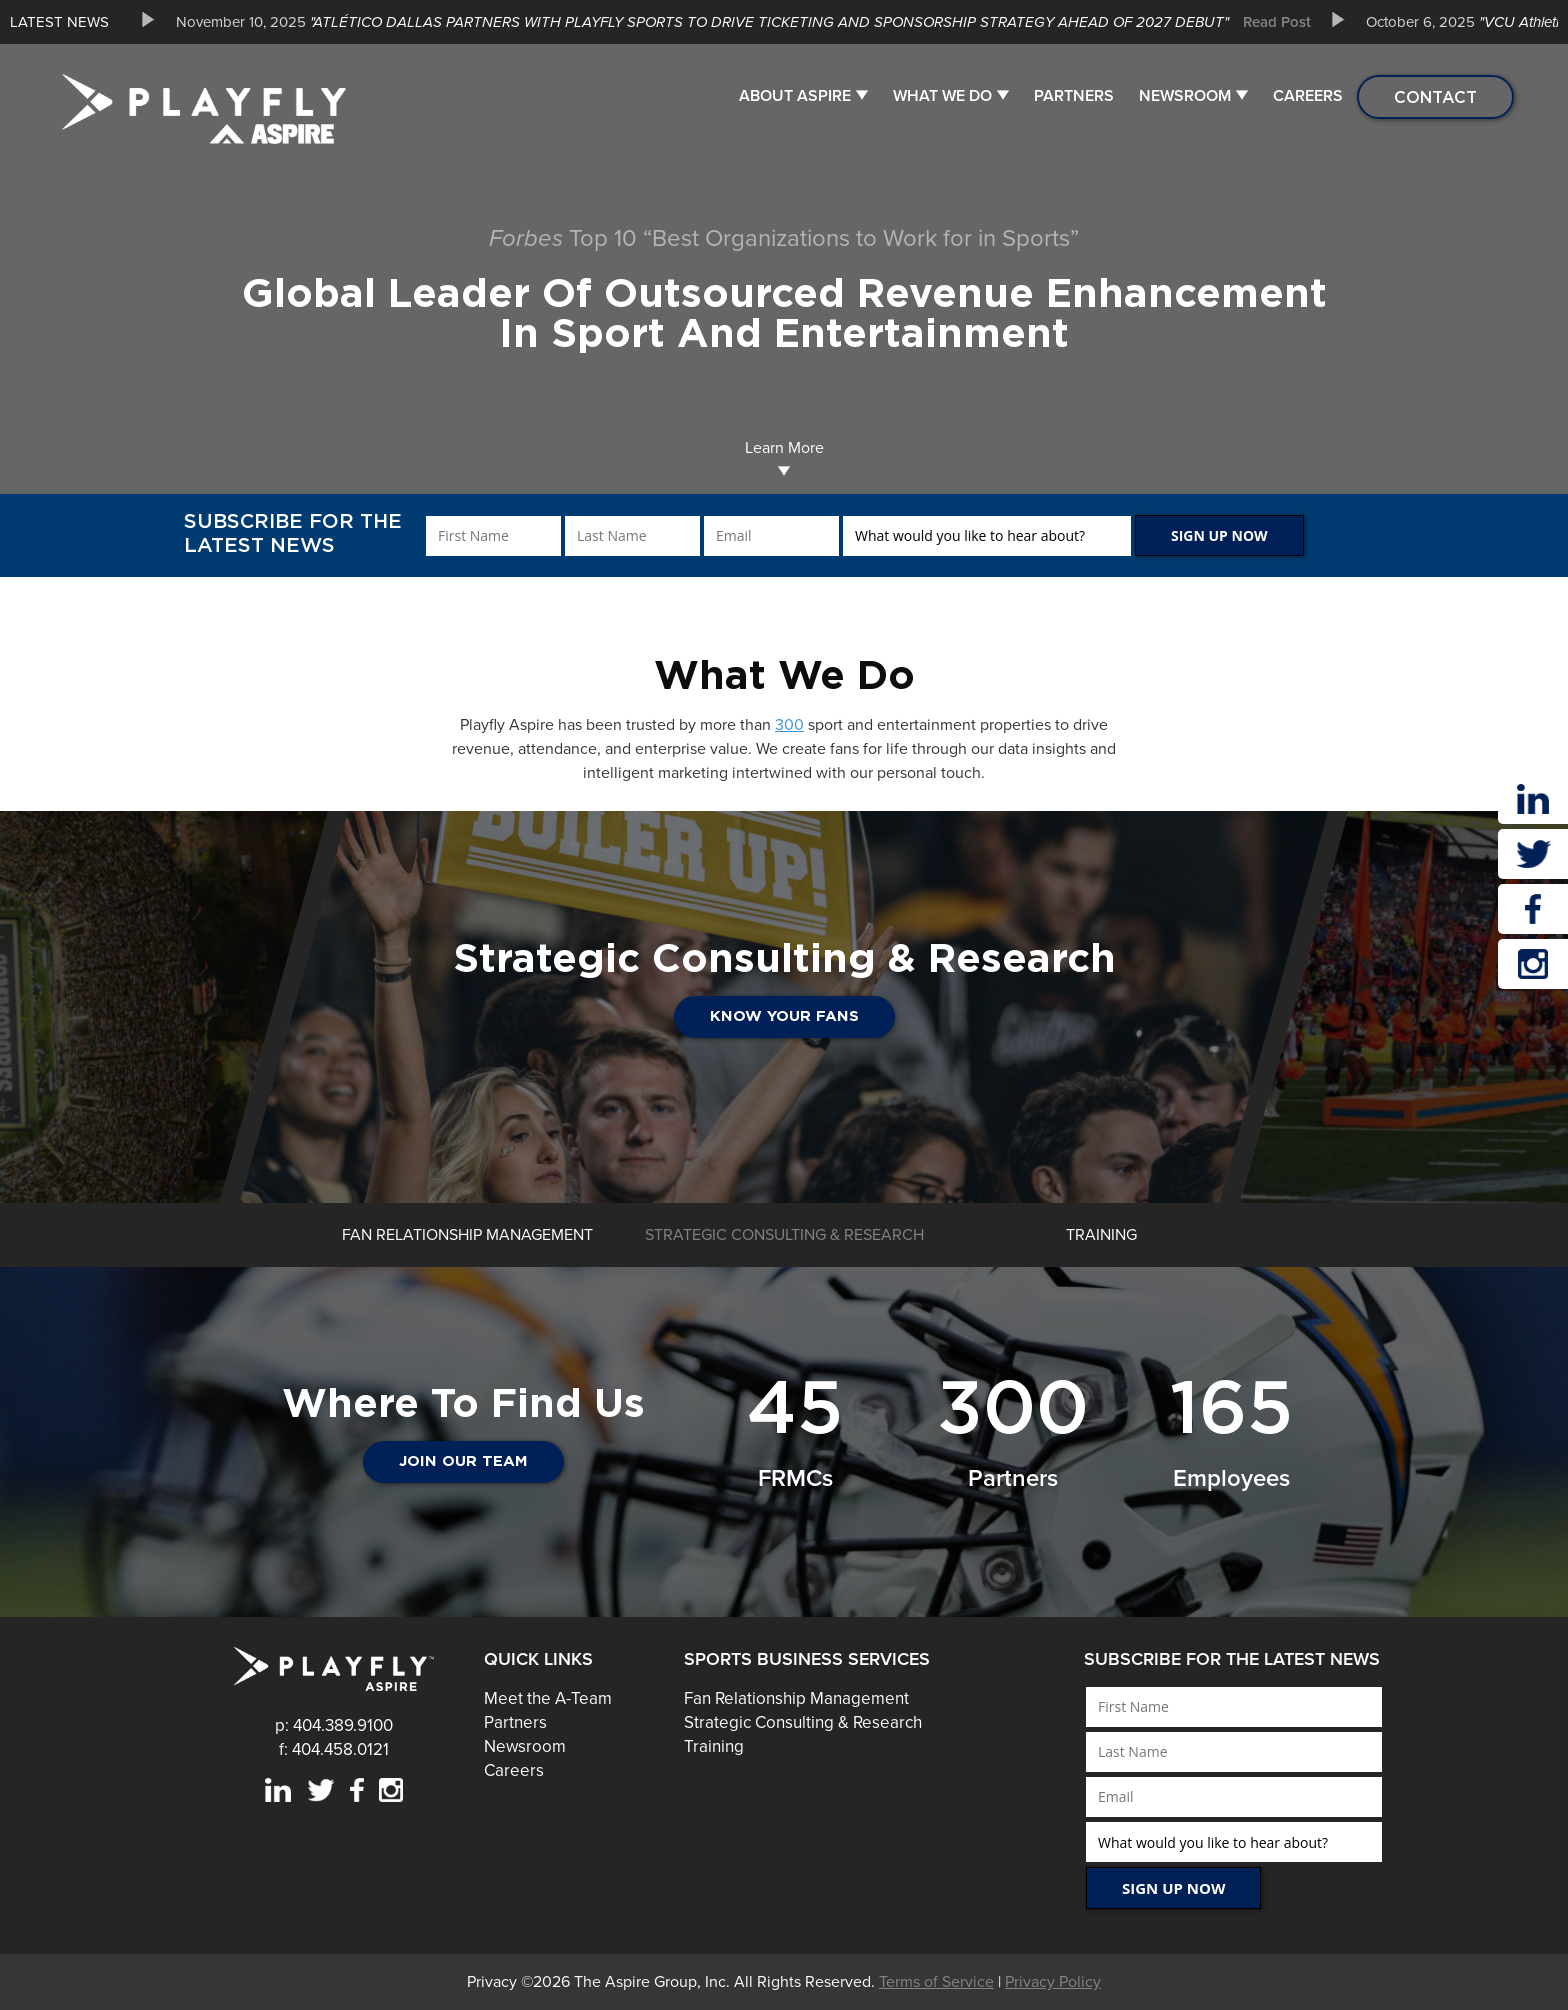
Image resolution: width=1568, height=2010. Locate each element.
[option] (736, 22)
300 (789, 725)
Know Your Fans (1208, 1016)
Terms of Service (936, 1982)
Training (714, 1746)
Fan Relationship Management (796, 1698)
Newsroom (1185, 96)
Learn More (784, 457)
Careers (1308, 96)
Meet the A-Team (548, 1698)
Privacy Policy (1053, 1982)
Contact (1435, 97)
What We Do (942, 96)
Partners (1074, 96)
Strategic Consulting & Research (803, 1722)
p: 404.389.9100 (334, 1725)
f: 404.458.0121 (334, 1749)
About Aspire (795, 96)
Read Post (1277, 22)
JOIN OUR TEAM (463, 1461)
